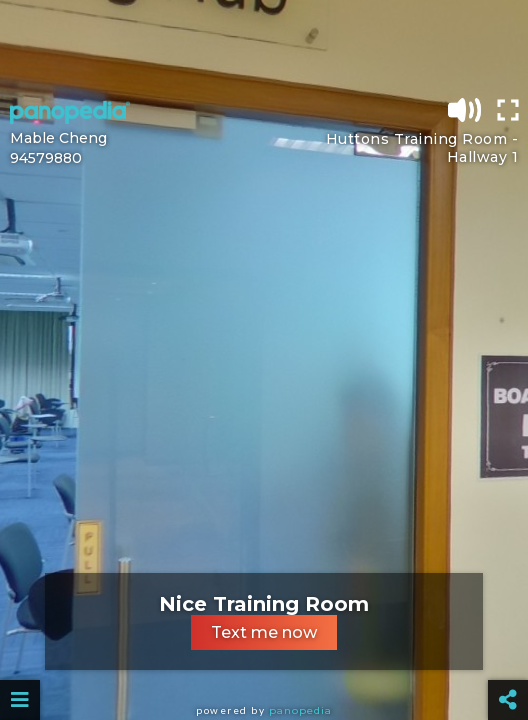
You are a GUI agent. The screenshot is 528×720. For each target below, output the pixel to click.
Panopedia (300, 710)
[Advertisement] (264, 45)
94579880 (46, 158)
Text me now (264, 632)
